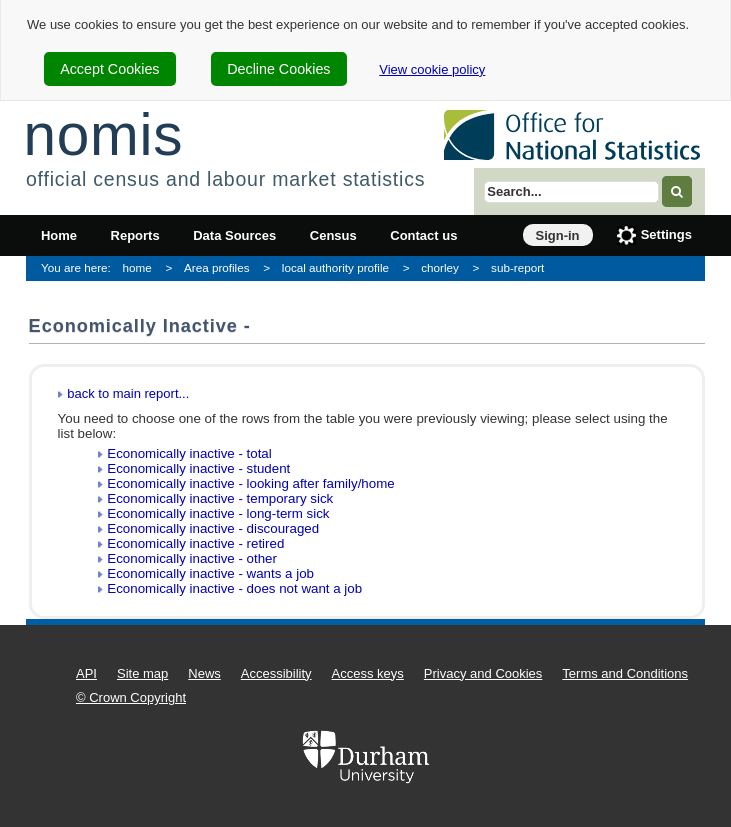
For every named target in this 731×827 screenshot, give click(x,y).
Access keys (368, 673)
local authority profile (335, 267)
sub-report (517, 267)
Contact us (423, 235)
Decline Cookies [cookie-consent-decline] (278, 69)
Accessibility (276, 673)
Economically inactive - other (192, 558)
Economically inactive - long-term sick (218, 513)
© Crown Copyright (131, 697)
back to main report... (128, 393)
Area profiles (217, 267)
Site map (142, 673)
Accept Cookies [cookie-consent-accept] (109, 69)
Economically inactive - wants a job (210, 573)
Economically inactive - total (189, 453)
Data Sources (234, 235)
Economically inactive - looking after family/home (250, 483)
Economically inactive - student (198, 468)
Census (333, 235)
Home (59, 235)
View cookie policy (432, 69)
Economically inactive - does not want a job (234, 588)
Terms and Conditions (625, 673)
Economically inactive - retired (195, 543)
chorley (440, 267)
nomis (103, 134)
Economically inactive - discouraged (213, 528)
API (86, 673)
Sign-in (558, 235)
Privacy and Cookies (483, 673)
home (137, 267)
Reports (135, 235)
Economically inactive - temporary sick (220, 498)
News (204, 673)
